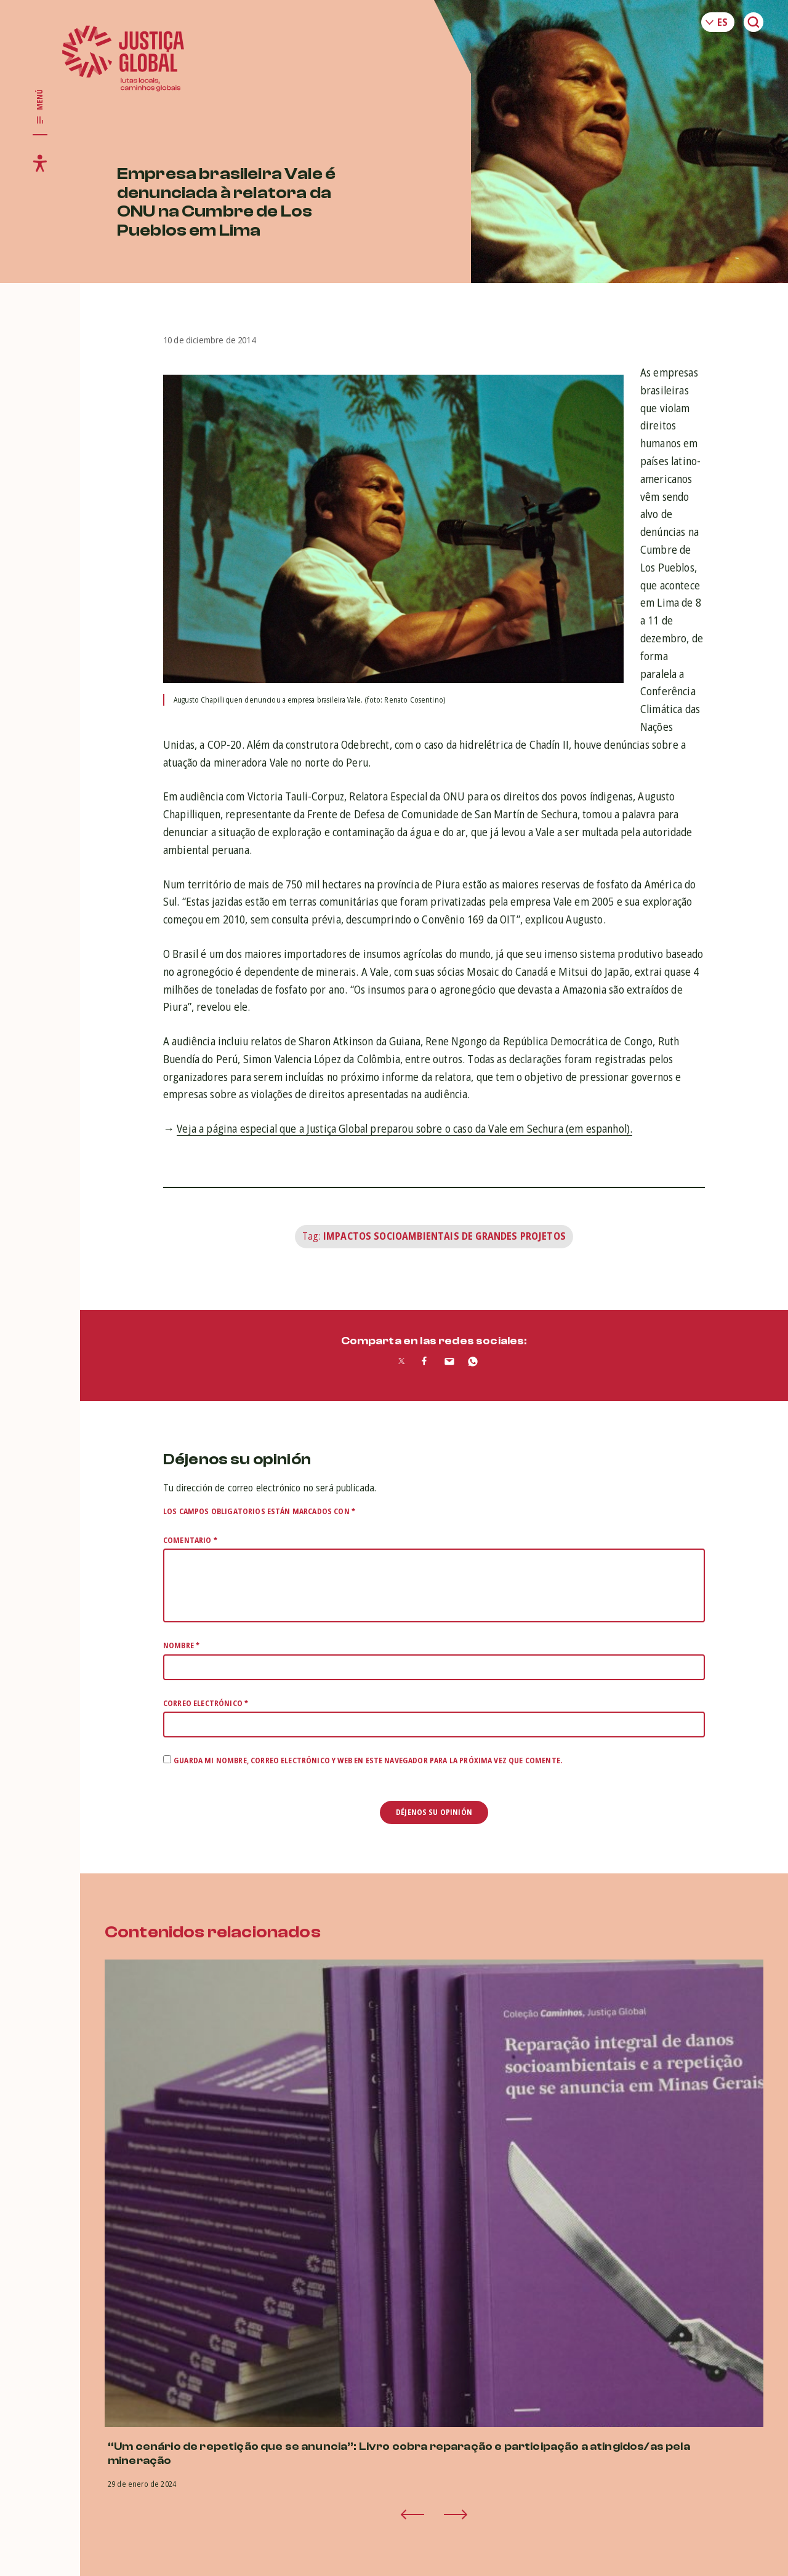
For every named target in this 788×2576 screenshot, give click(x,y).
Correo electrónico (205, 1703)
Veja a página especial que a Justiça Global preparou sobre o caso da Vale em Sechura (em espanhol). (404, 1128)
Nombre (181, 1645)
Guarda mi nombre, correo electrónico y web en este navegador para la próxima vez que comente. (368, 1760)
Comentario (190, 1540)
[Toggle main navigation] (40, 107)
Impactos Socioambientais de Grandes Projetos (444, 1236)
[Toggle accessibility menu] (40, 163)
